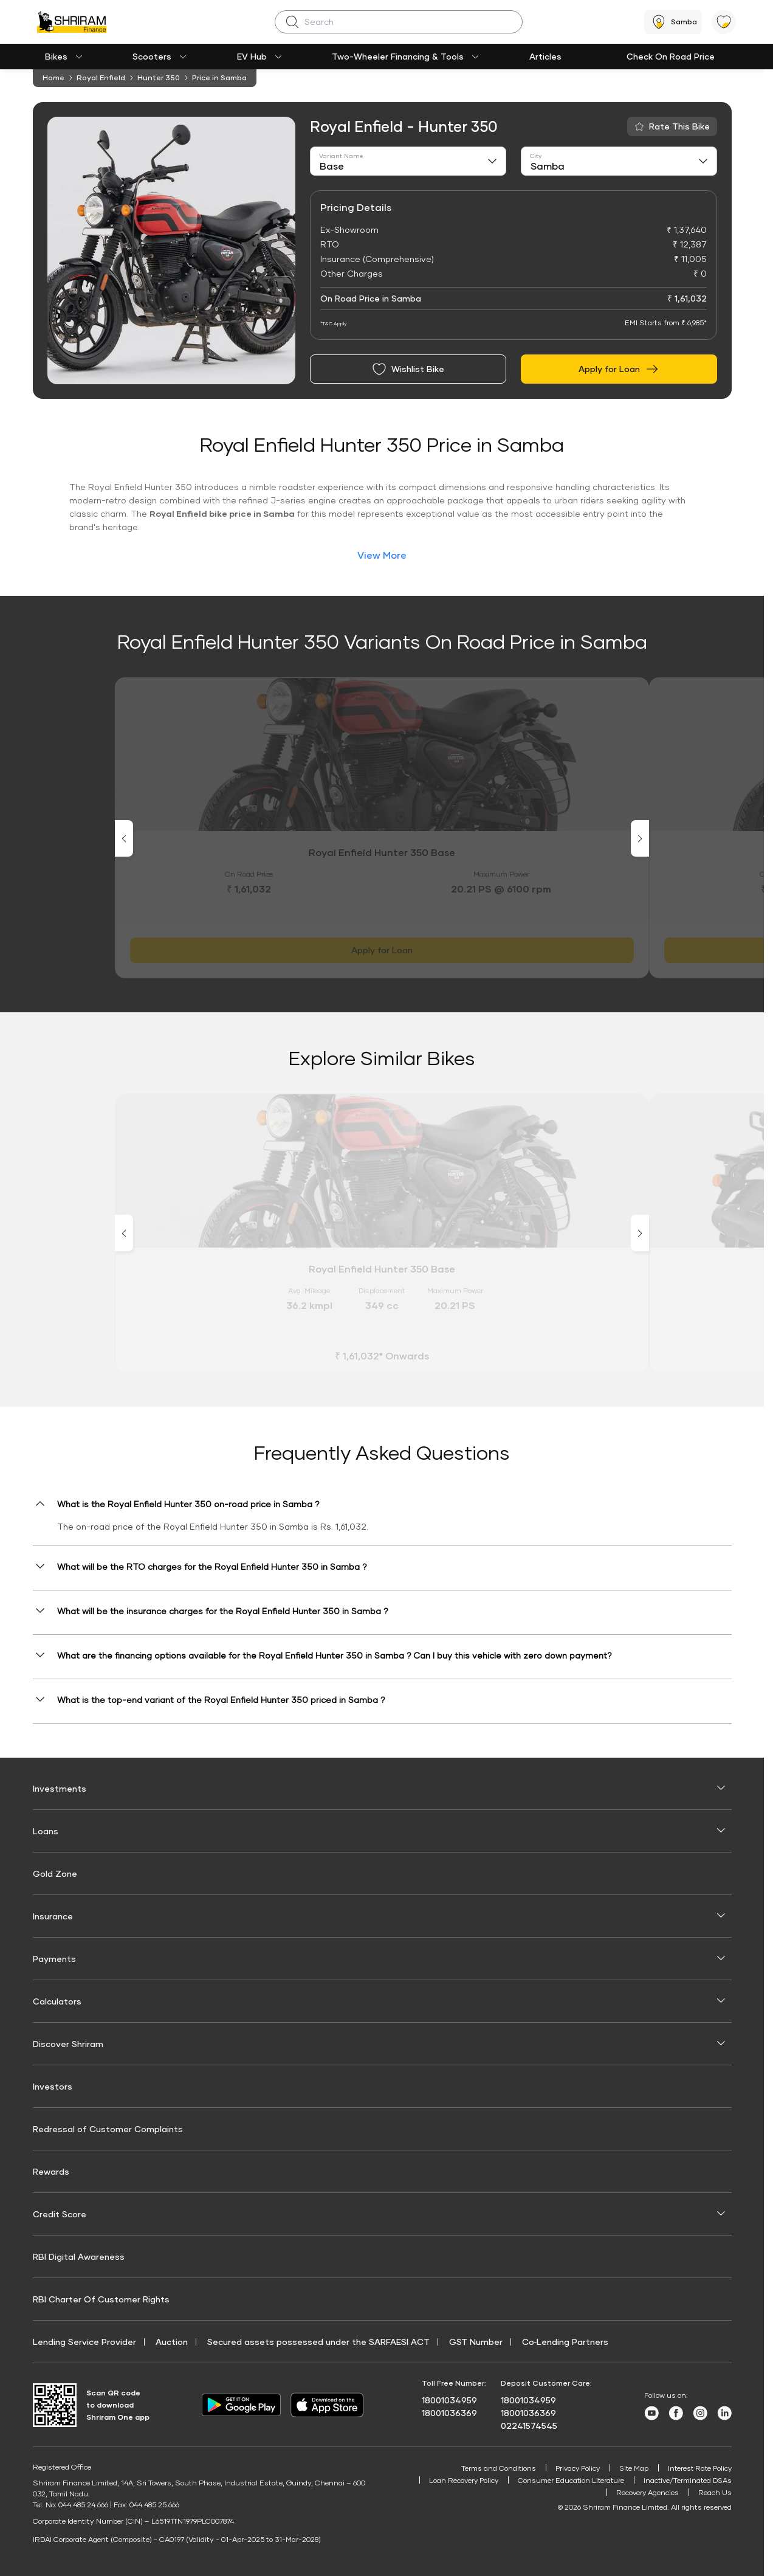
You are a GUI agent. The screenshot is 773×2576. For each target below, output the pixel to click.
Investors (52, 2086)
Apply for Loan (619, 369)
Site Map (630, 2468)
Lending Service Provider (84, 2341)
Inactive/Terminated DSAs (686, 2480)
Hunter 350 (158, 77)
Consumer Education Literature (568, 2480)
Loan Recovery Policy (458, 2480)
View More (382, 555)
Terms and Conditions (491, 2468)
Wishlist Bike (408, 369)
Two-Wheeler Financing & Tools (398, 56)
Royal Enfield (101, 77)
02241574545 (529, 2425)
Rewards (51, 2171)
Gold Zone (55, 1873)
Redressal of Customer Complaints (108, 2129)
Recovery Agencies (647, 2493)
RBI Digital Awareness (79, 2256)
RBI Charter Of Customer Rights (101, 2299)
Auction (172, 2341)
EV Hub (252, 56)
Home (53, 77)
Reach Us (715, 2493)
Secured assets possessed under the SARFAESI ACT (318, 2341)
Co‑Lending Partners (565, 2341)
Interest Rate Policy (698, 2468)
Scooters (151, 56)
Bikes (56, 56)
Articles (545, 56)
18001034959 (449, 2400)
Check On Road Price (671, 56)
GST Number (476, 2341)
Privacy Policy (572, 2468)
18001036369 (449, 2413)
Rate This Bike (679, 126)
